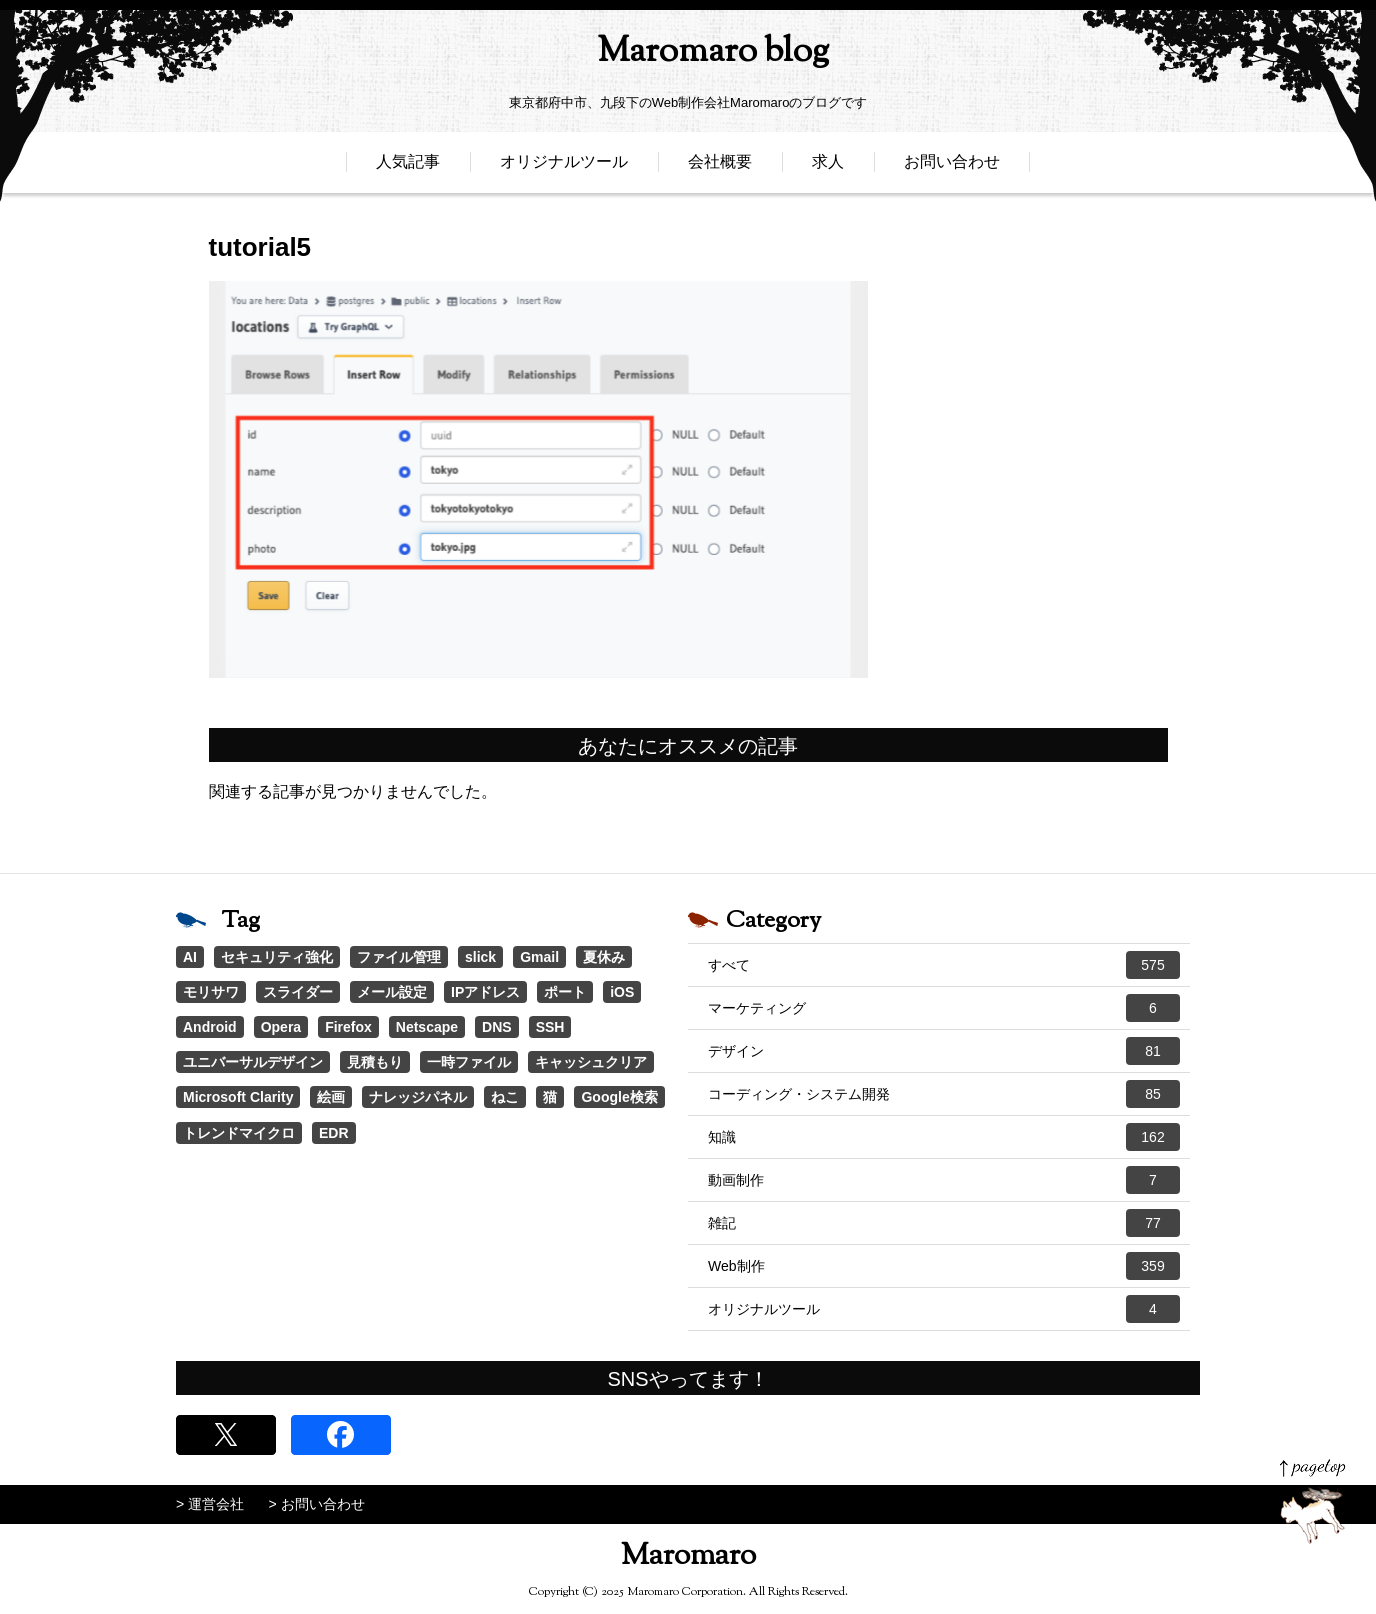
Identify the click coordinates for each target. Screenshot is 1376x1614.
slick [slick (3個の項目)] (480, 957)
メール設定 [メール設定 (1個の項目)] (392, 992)
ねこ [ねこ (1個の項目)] (505, 1097)
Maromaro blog (688, 55)
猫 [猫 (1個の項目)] (550, 1097)
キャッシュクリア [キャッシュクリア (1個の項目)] (591, 1062)
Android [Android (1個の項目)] (210, 1027)
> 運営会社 (210, 1504)
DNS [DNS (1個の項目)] (497, 1027)
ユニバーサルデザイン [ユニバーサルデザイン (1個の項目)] (253, 1062)
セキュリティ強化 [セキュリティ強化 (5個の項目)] (277, 957)
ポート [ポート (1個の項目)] (565, 992)
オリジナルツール (564, 167)
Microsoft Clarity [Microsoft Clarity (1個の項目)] (238, 1097)
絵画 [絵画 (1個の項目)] (331, 1097)
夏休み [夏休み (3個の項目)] (604, 957)
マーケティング (944, 1008)
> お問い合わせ (317, 1504)
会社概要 (720, 167)
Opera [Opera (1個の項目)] (281, 1027)
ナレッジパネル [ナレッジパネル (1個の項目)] (418, 1097)
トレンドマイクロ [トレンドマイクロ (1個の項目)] (239, 1133)
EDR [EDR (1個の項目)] (334, 1133)
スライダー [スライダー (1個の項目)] (298, 992)
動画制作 (944, 1180)
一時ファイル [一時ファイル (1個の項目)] (469, 1062)
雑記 (944, 1223)
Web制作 (944, 1266)
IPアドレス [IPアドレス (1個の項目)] (485, 992)
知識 (944, 1137)
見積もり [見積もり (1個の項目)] (375, 1062)
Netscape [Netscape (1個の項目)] (427, 1027)
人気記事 (408, 167)
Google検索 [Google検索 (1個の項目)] (619, 1097)
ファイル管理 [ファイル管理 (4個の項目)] (399, 957)
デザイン (944, 1051)
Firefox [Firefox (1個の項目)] (348, 1027)
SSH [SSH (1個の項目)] (550, 1027)
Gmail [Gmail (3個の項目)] (539, 957)
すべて (944, 965)
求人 (828, 167)
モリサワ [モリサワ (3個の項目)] (211, 992)
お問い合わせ (952, 167)
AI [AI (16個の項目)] (190, 957)
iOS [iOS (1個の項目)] (622, 992)
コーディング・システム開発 (944, 1094)
